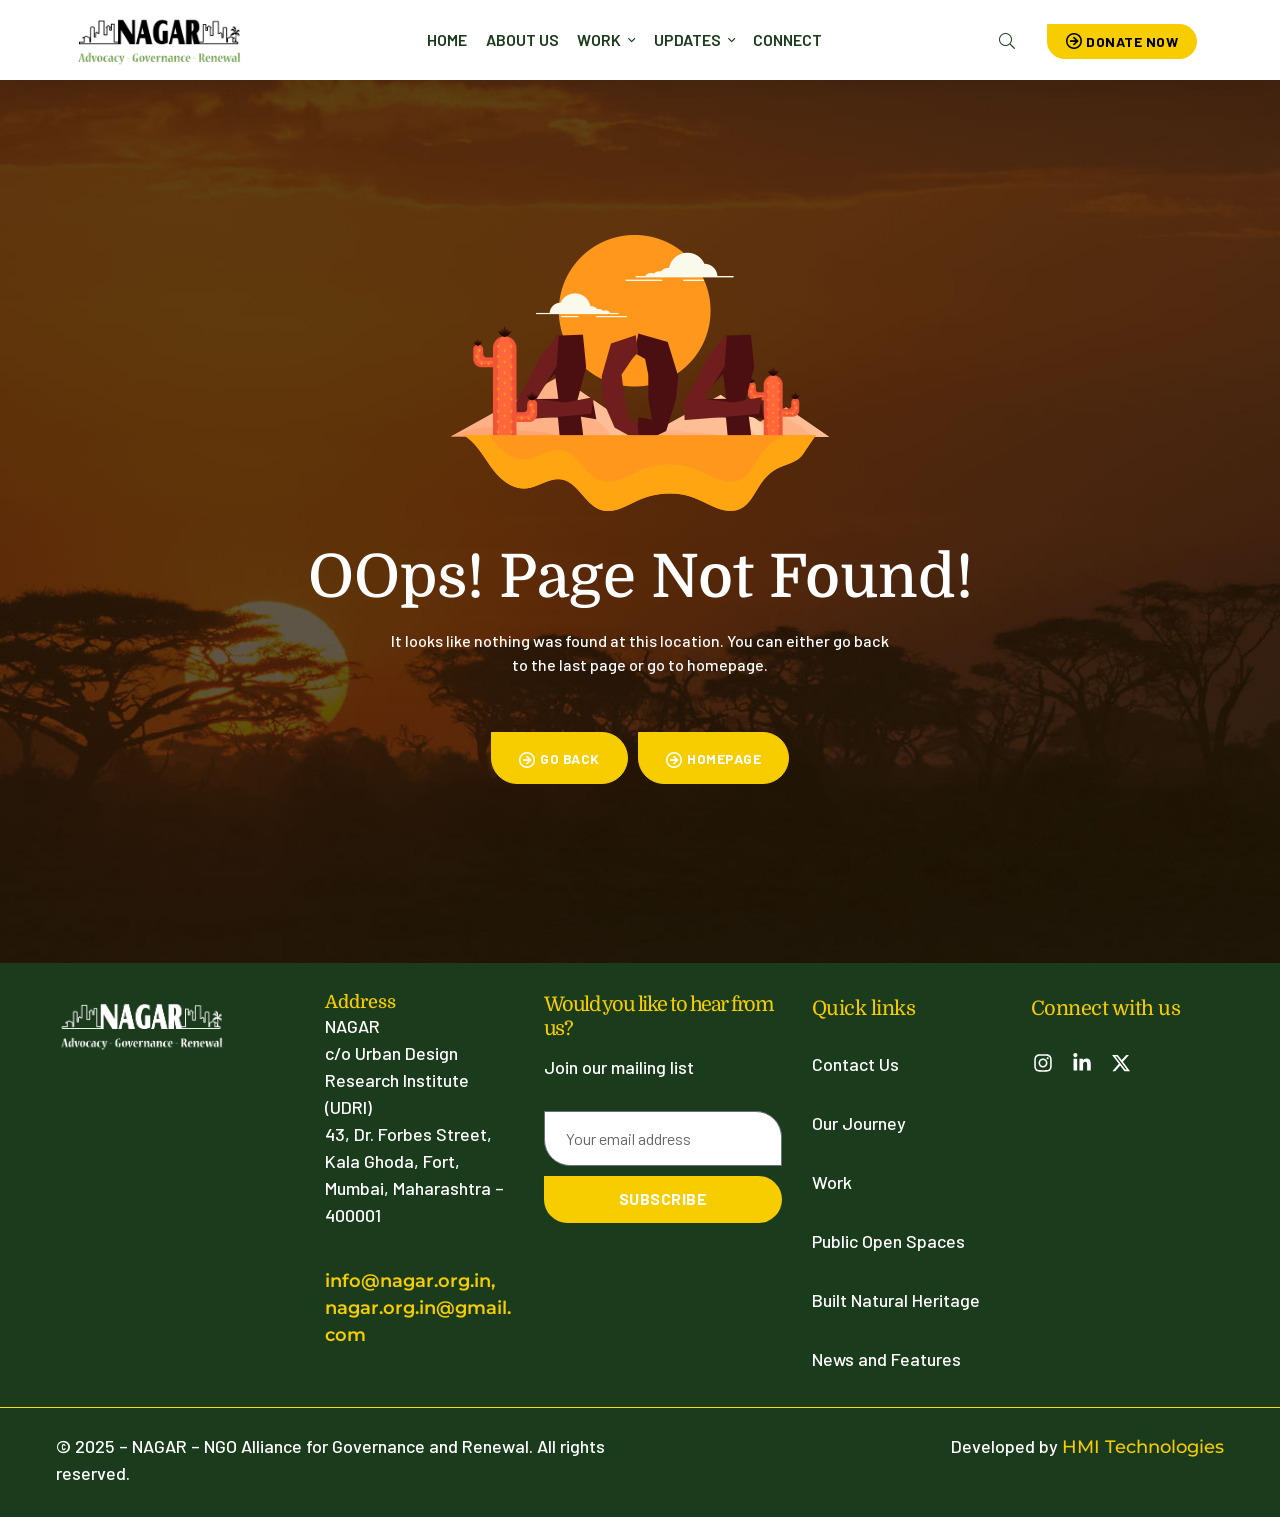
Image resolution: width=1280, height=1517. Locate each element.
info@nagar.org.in (408, 1281)
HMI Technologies (1143, 1447)
